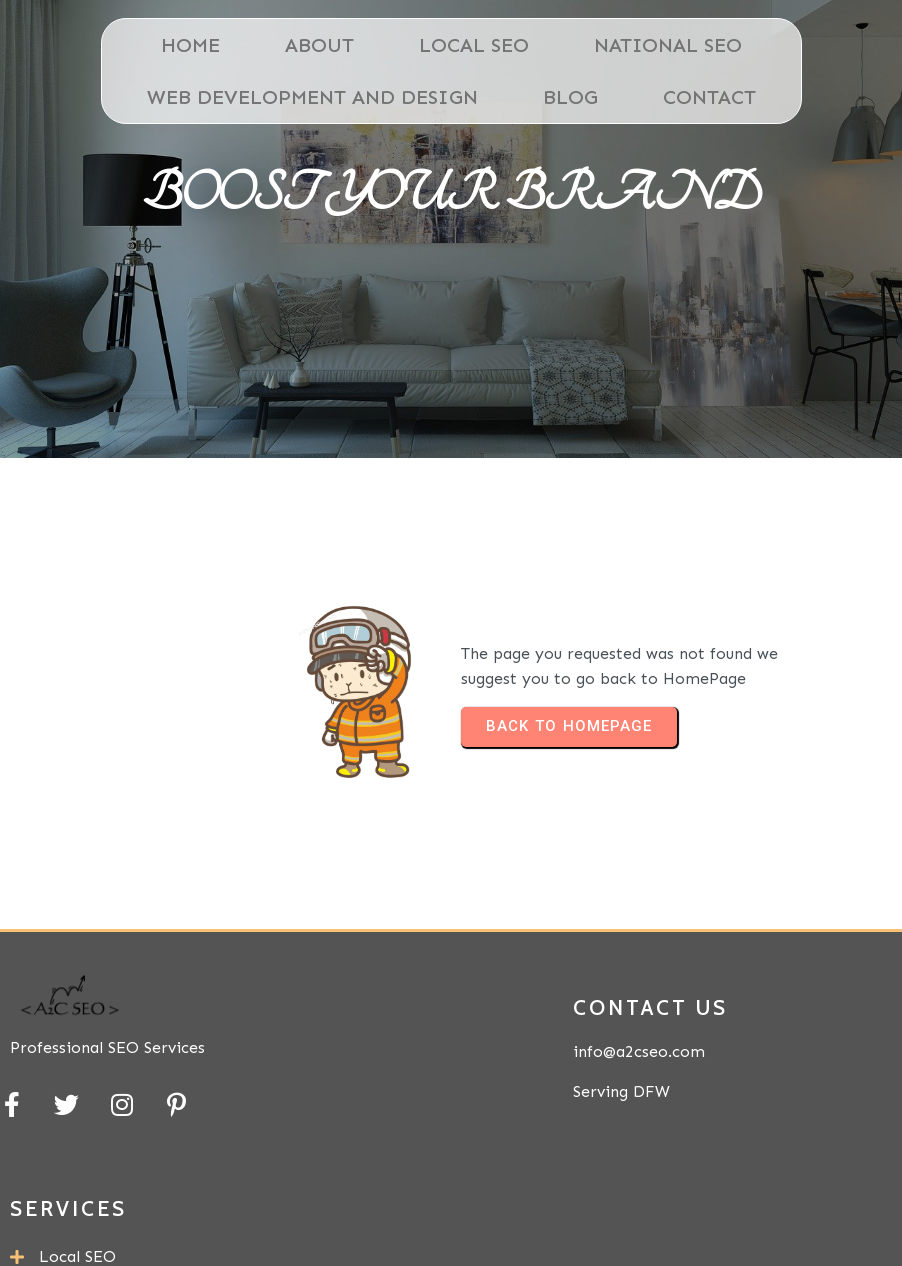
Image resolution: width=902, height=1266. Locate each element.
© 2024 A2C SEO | (613, 1220)
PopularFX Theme (795, 1220)
